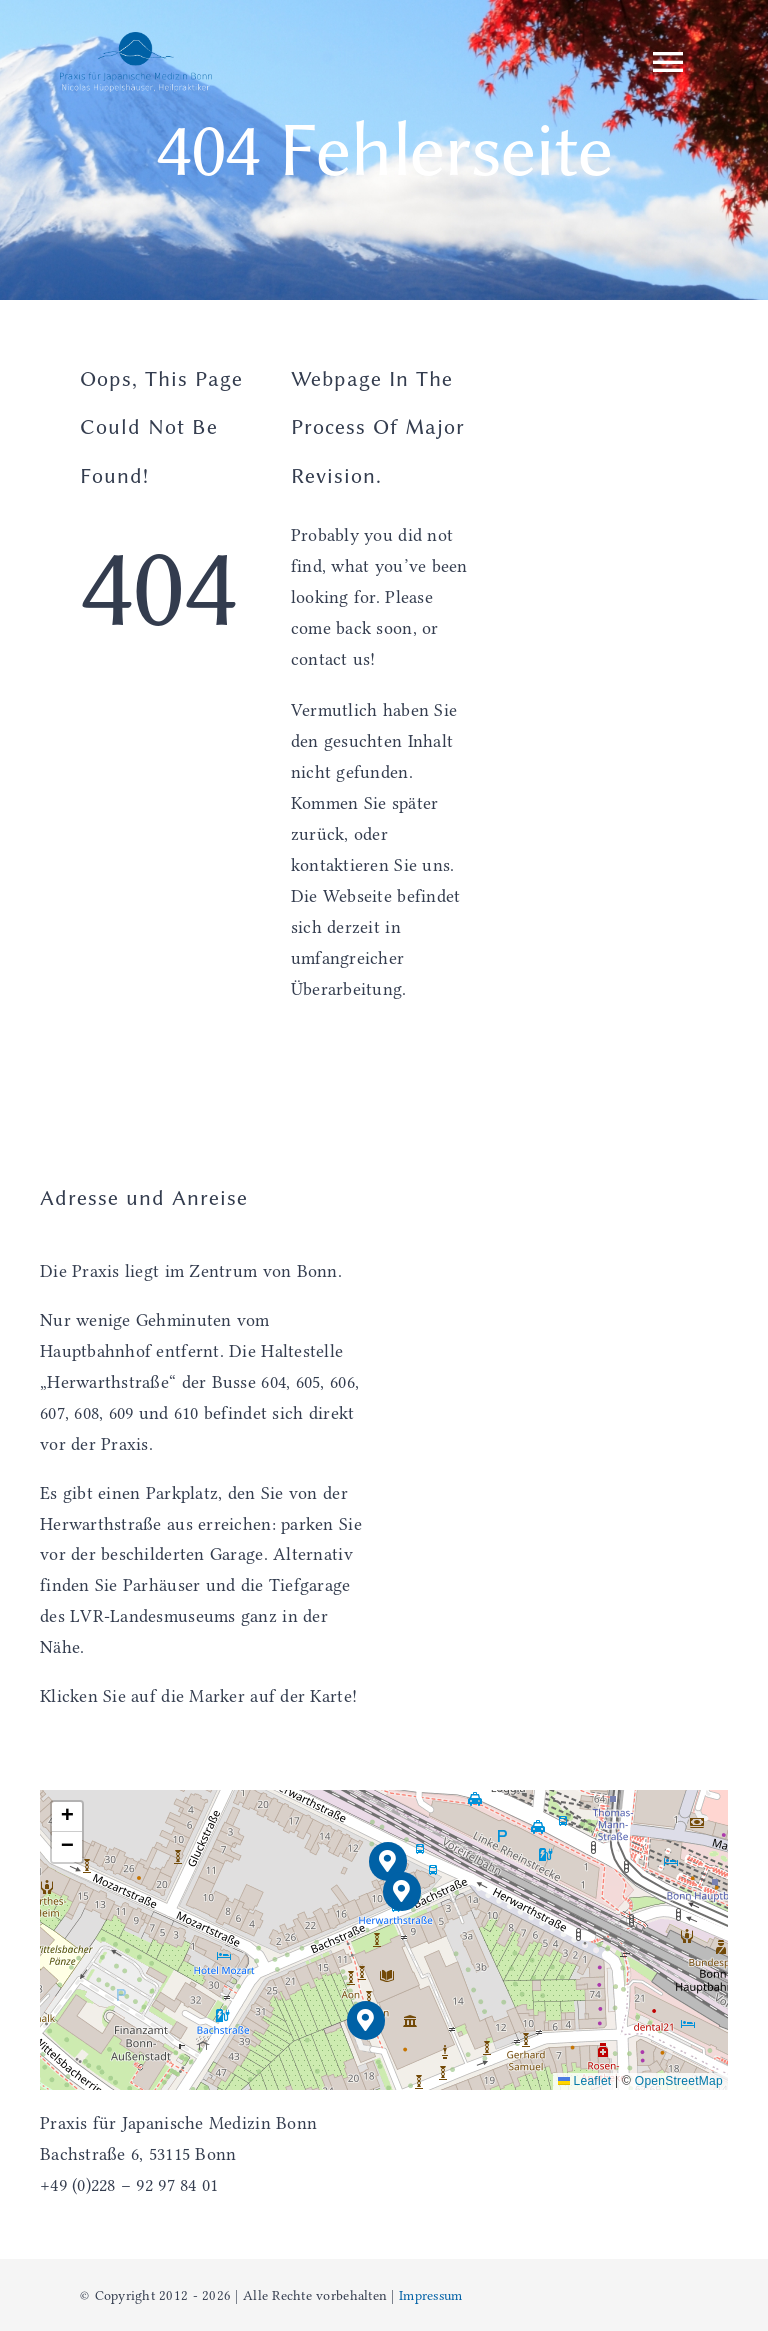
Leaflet (585, 2081)
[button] (402, 1891)
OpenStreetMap (679, 2081)
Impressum (430, 2295)
